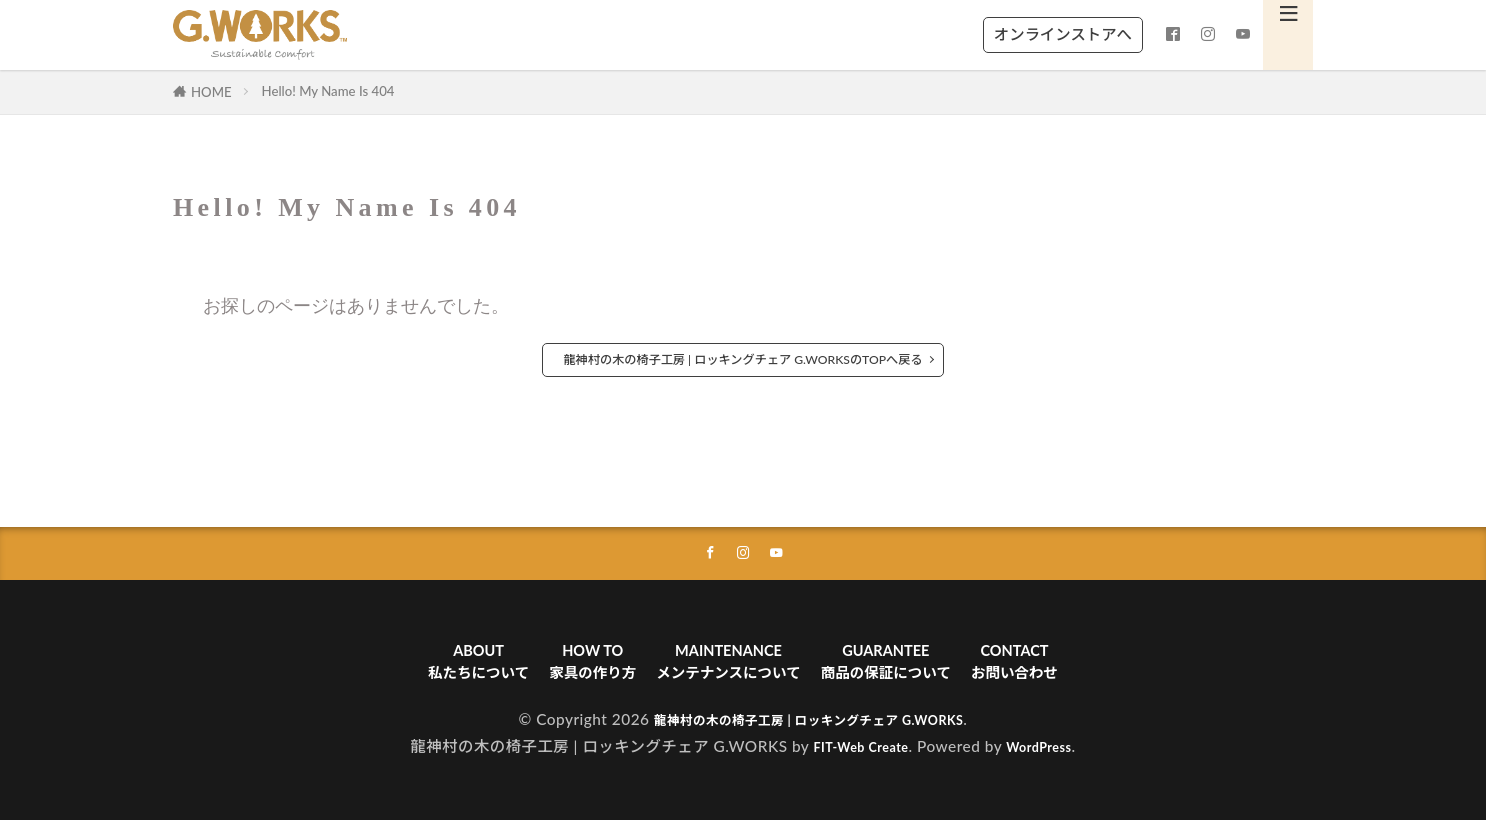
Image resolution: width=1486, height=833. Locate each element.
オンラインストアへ (1063, 34)
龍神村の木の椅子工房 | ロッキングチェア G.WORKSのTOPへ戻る (743, 360)
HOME (211, 92)
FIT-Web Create (853, 759)
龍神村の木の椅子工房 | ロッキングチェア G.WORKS (809, 732)
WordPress (1048, 759)
